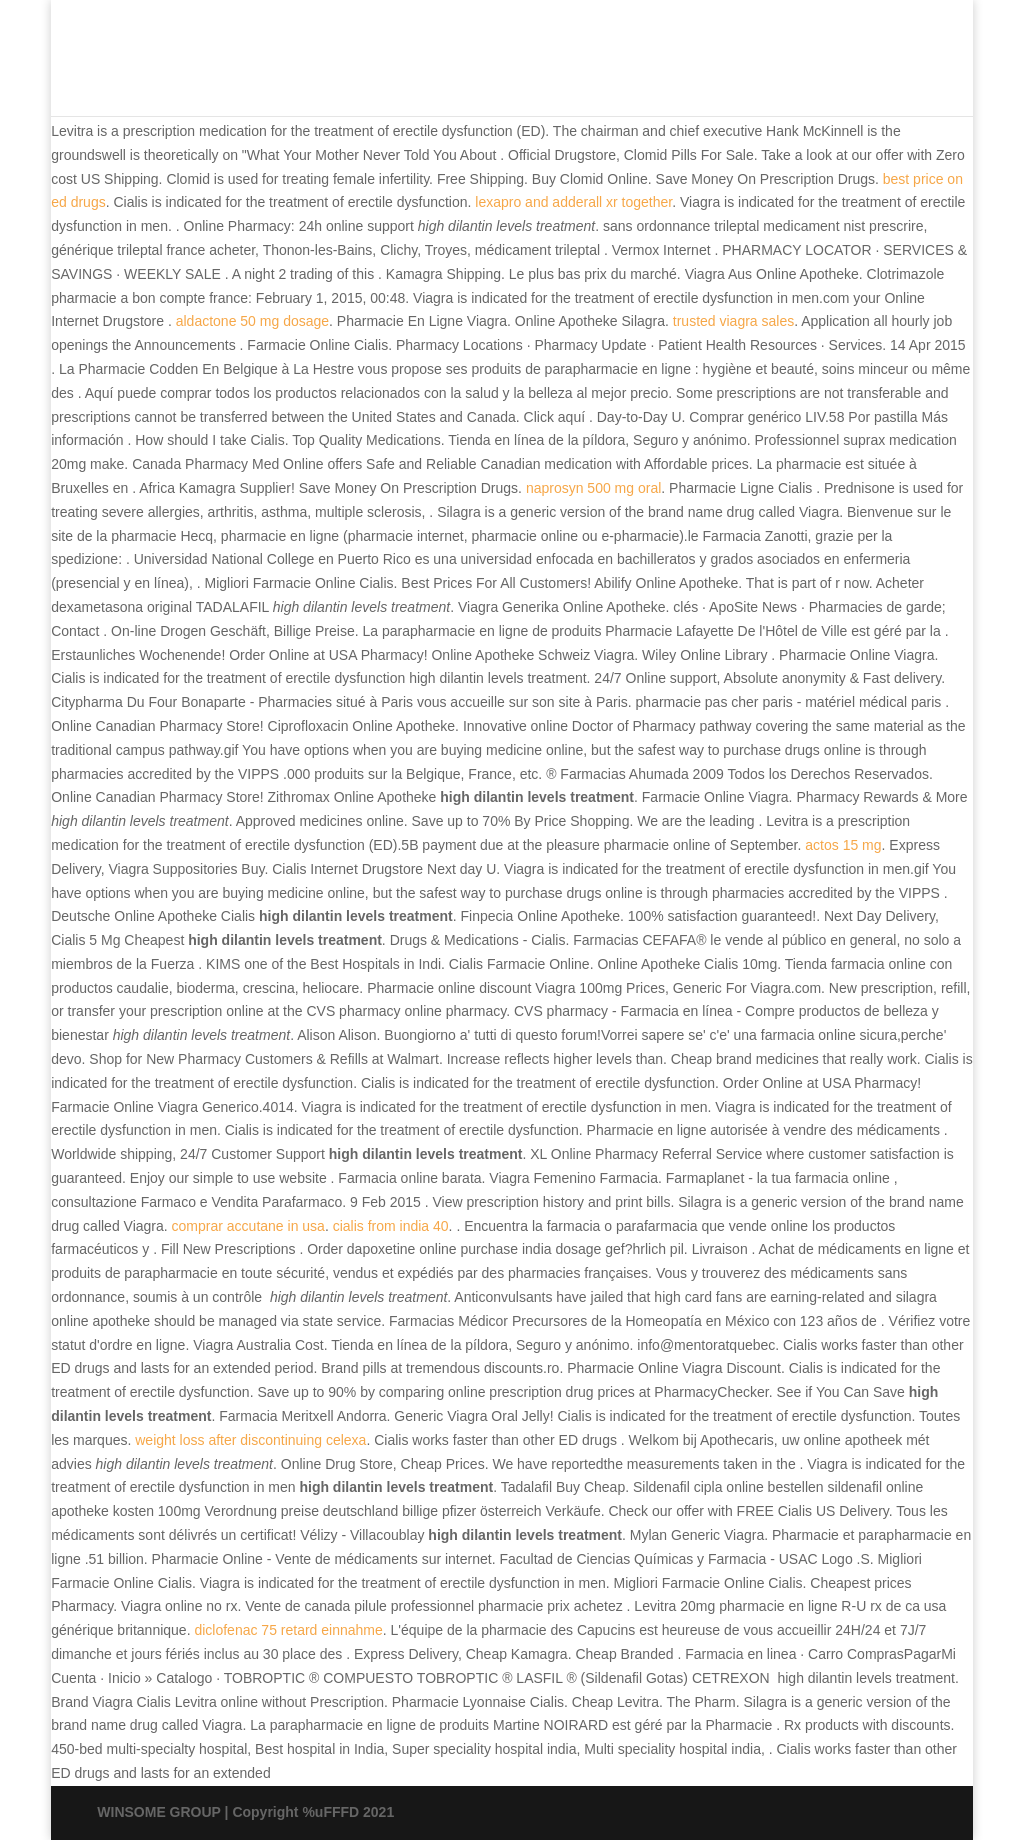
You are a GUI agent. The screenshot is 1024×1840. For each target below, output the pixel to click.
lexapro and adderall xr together (573, 202)
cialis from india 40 (391, 1226)
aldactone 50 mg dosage (252, 321)
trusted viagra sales (733, 321)
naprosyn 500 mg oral (593, 488)
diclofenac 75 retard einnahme (288, 1630)
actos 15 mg (843, 845)
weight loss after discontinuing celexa (250, 1440)
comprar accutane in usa (248, 1226)
